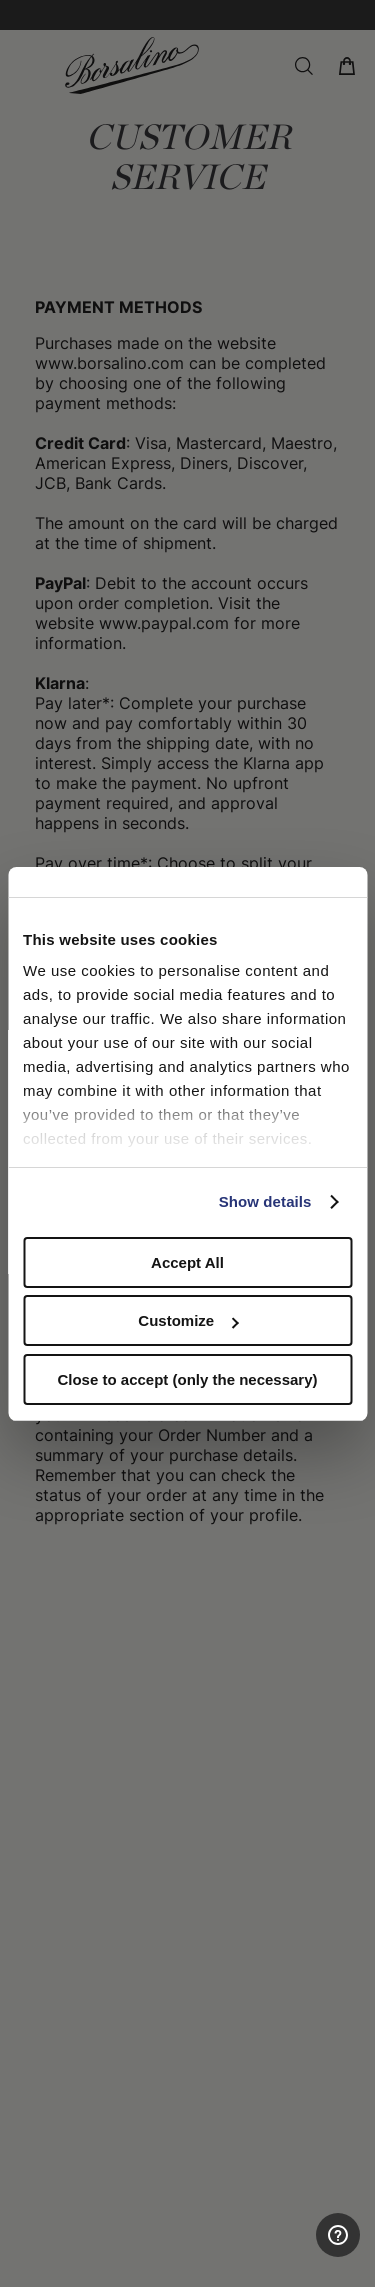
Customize (188, 1320)
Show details (265, 1201)
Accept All (187, 1262)
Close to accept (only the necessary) (187, 1379)
